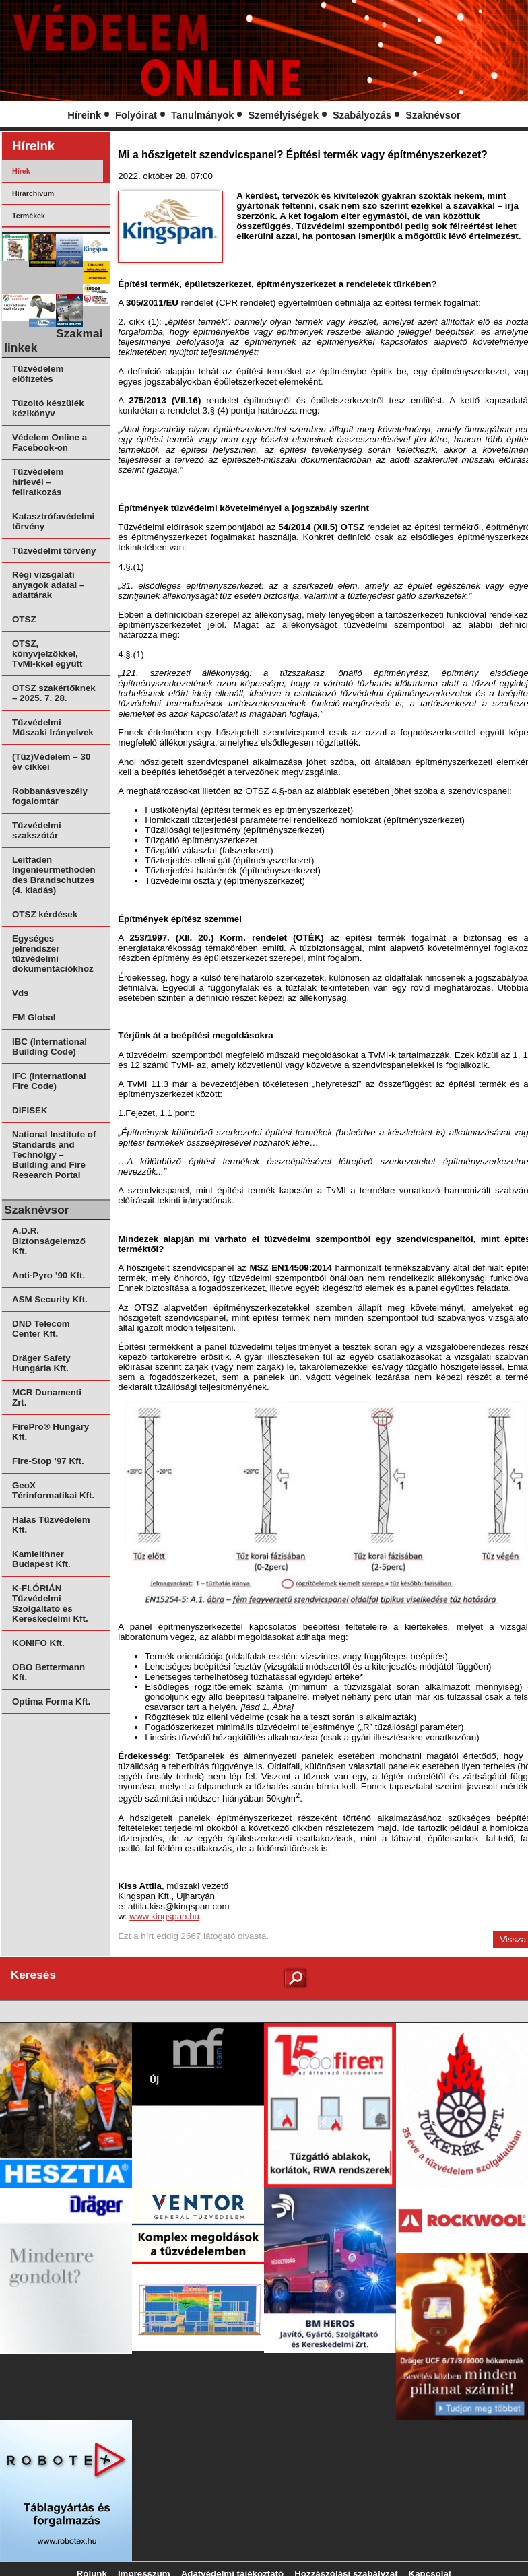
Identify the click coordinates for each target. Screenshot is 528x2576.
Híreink (84, 115)
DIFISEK (30, 1110)
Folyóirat (136, 115)
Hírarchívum (33, 193)
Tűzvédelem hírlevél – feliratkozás (37, 482)
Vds (20, 993)
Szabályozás (362, 115)
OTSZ (24, 619)
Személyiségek (284, 115)
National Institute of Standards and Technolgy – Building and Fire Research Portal (54, 1154)
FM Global (33, 1017)
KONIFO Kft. (38, 1643)
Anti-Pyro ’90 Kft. (48, 1275)
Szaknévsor (432, 115)
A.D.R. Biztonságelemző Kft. (49, 1241)
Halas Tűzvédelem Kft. (51, 1525)
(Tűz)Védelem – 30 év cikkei (51, 762)
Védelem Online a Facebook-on (49, 442)
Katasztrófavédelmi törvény (53, 521)
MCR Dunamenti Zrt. (46, 1397)
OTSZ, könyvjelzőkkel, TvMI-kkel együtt (47, 653)
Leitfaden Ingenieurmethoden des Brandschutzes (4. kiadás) (54, 875)
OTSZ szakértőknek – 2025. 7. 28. (54, 693)
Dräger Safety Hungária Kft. (41, 1363)
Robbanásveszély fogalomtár (50, 796)
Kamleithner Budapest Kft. (41, 1559)
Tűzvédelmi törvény (54, 551)
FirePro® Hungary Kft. (50, 1432)
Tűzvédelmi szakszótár (36, 830)
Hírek (21, 171)
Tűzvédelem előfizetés (37, 374)
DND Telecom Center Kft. (41, 1329)
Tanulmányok (202, 115)
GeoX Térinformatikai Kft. (53, 1490)
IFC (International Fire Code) (49, 1081)
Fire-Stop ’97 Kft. (48, 1461)
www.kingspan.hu (164, 1916)
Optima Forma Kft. (51, 1701)
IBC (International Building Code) (49, 1046)
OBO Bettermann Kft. (48, 1672)
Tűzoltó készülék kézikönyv (48, 408)
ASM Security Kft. (50, 1299)
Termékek (28, 215)
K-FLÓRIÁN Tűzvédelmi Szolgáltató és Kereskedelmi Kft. (50, 1603)
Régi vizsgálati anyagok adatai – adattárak (48, 585)
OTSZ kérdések (44, 914)
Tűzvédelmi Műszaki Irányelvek (53, 727)
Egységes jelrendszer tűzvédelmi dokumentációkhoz (53, 953)
